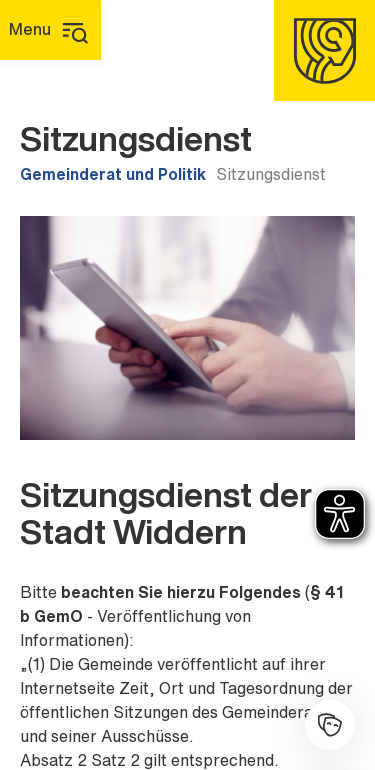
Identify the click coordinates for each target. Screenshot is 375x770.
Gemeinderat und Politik (113, 174)
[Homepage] (324, 50)
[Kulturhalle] (330, 725)
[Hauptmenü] (50, 30)
